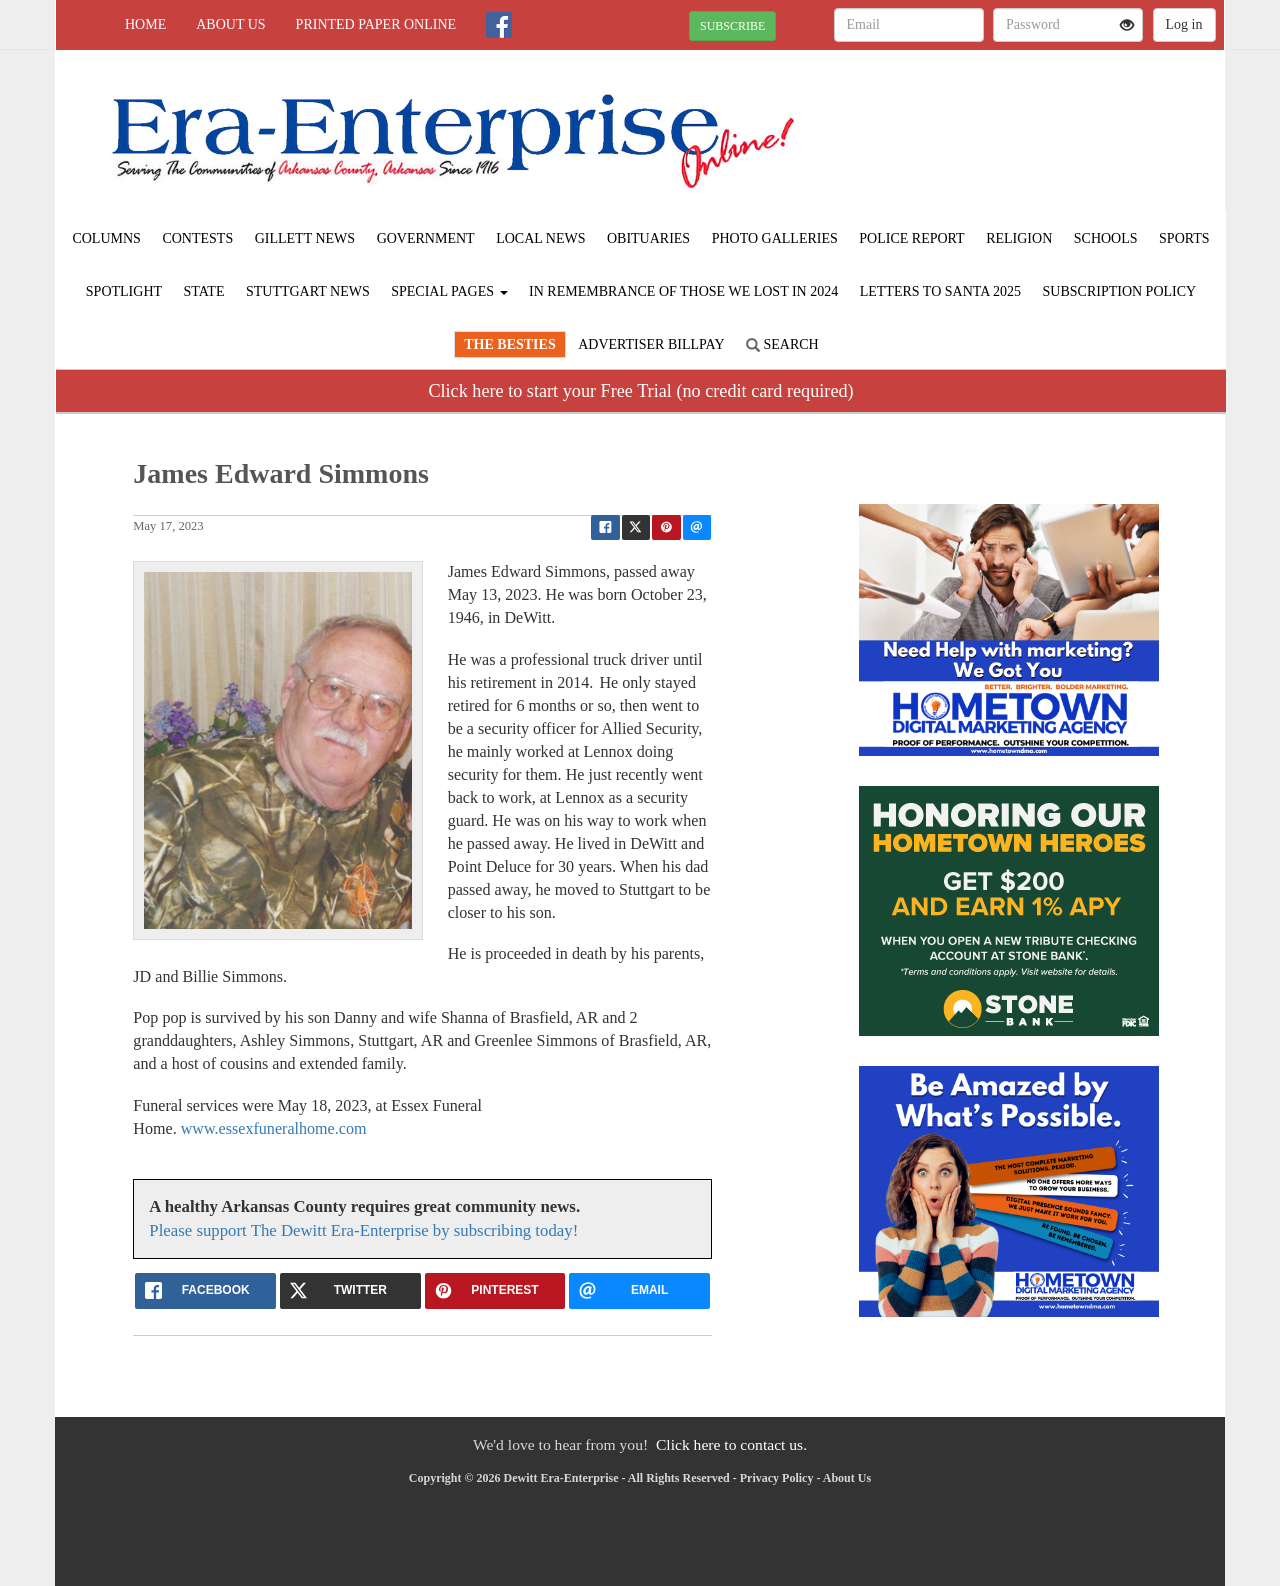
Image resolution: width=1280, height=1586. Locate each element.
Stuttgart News (308, 291)
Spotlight (124, 291)
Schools (1106, 238)
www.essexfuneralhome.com (274, 1128)
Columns (106, 238)
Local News (540, 238)
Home (145, 24)
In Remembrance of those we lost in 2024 (683, 291)
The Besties (509, 344)
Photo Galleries (775, 238)
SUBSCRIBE (732, 26)
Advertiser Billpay (651, 344)
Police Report (911, 238)
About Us (230, 24)
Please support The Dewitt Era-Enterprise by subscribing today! (363, 1230)
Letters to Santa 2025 (940, 291)
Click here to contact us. (731, 1444)
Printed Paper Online (376, 24)
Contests (197, 238)
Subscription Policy (1120, 291)
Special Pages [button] (449, 291)
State (204, 291)
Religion (1019, 238)
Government (426, 238)
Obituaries (648, 238)
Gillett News (305, 238)
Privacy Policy (777, 1478)
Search (782, 344)
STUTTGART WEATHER (1041, 120)
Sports (1184, 238)
